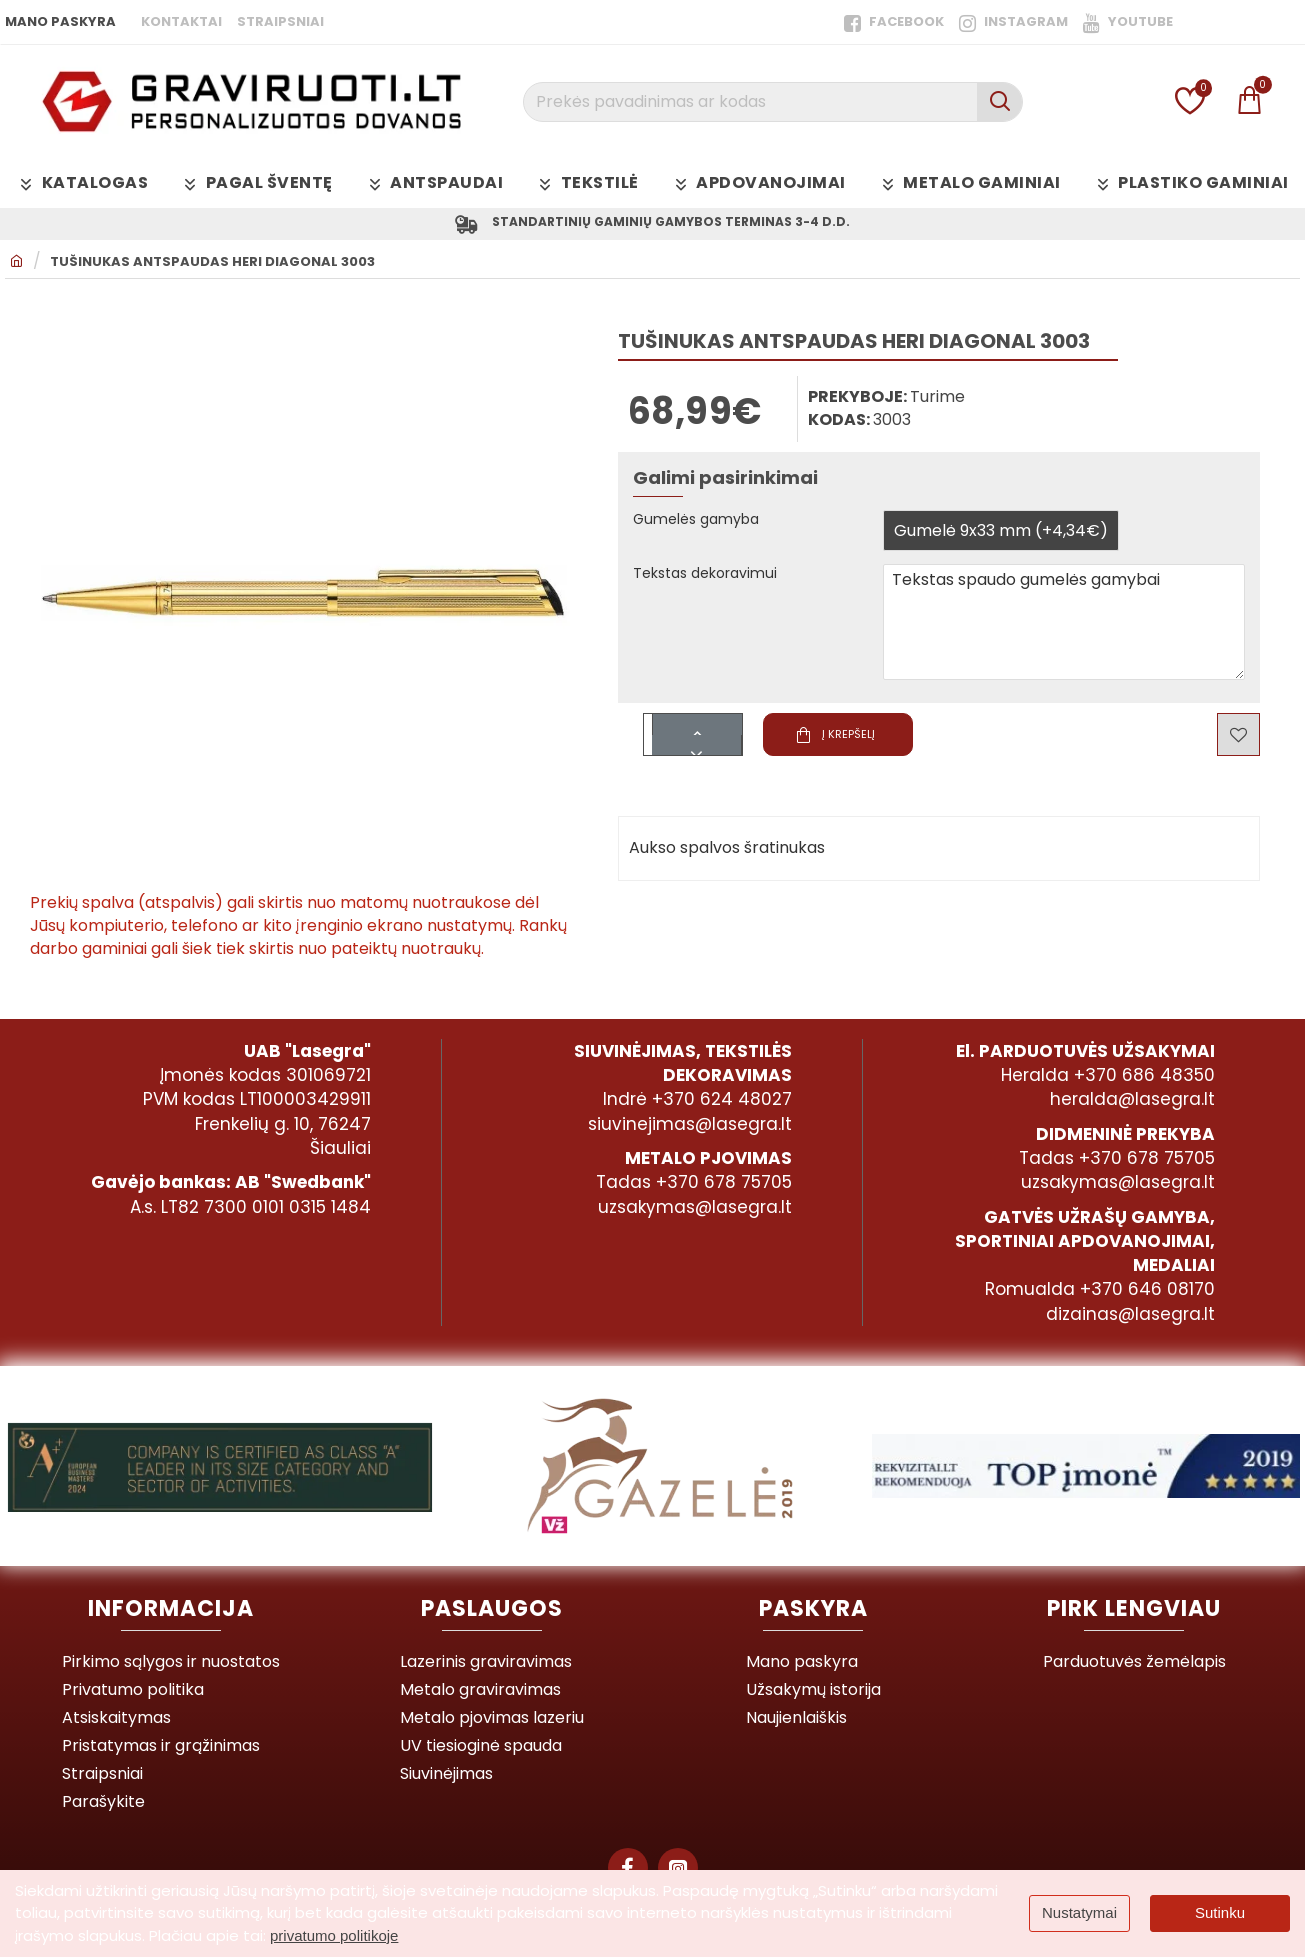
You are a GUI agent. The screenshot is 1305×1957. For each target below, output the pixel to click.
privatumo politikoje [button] (334, 1935)
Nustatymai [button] (1079, 1912)
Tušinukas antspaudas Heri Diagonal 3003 (212, 266)
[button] (803, 738)
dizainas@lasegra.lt (1130, 1314)
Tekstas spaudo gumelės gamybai (1064, 626)
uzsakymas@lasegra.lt (695, 1207)
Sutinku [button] (1220, 1912)
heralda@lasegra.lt (1132, 1099)
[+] (697, 728)
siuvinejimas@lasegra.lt (690, 1124)
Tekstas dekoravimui (714, 578)
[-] (697, 749)
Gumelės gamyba (703, 524)
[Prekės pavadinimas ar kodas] (999, 102)
